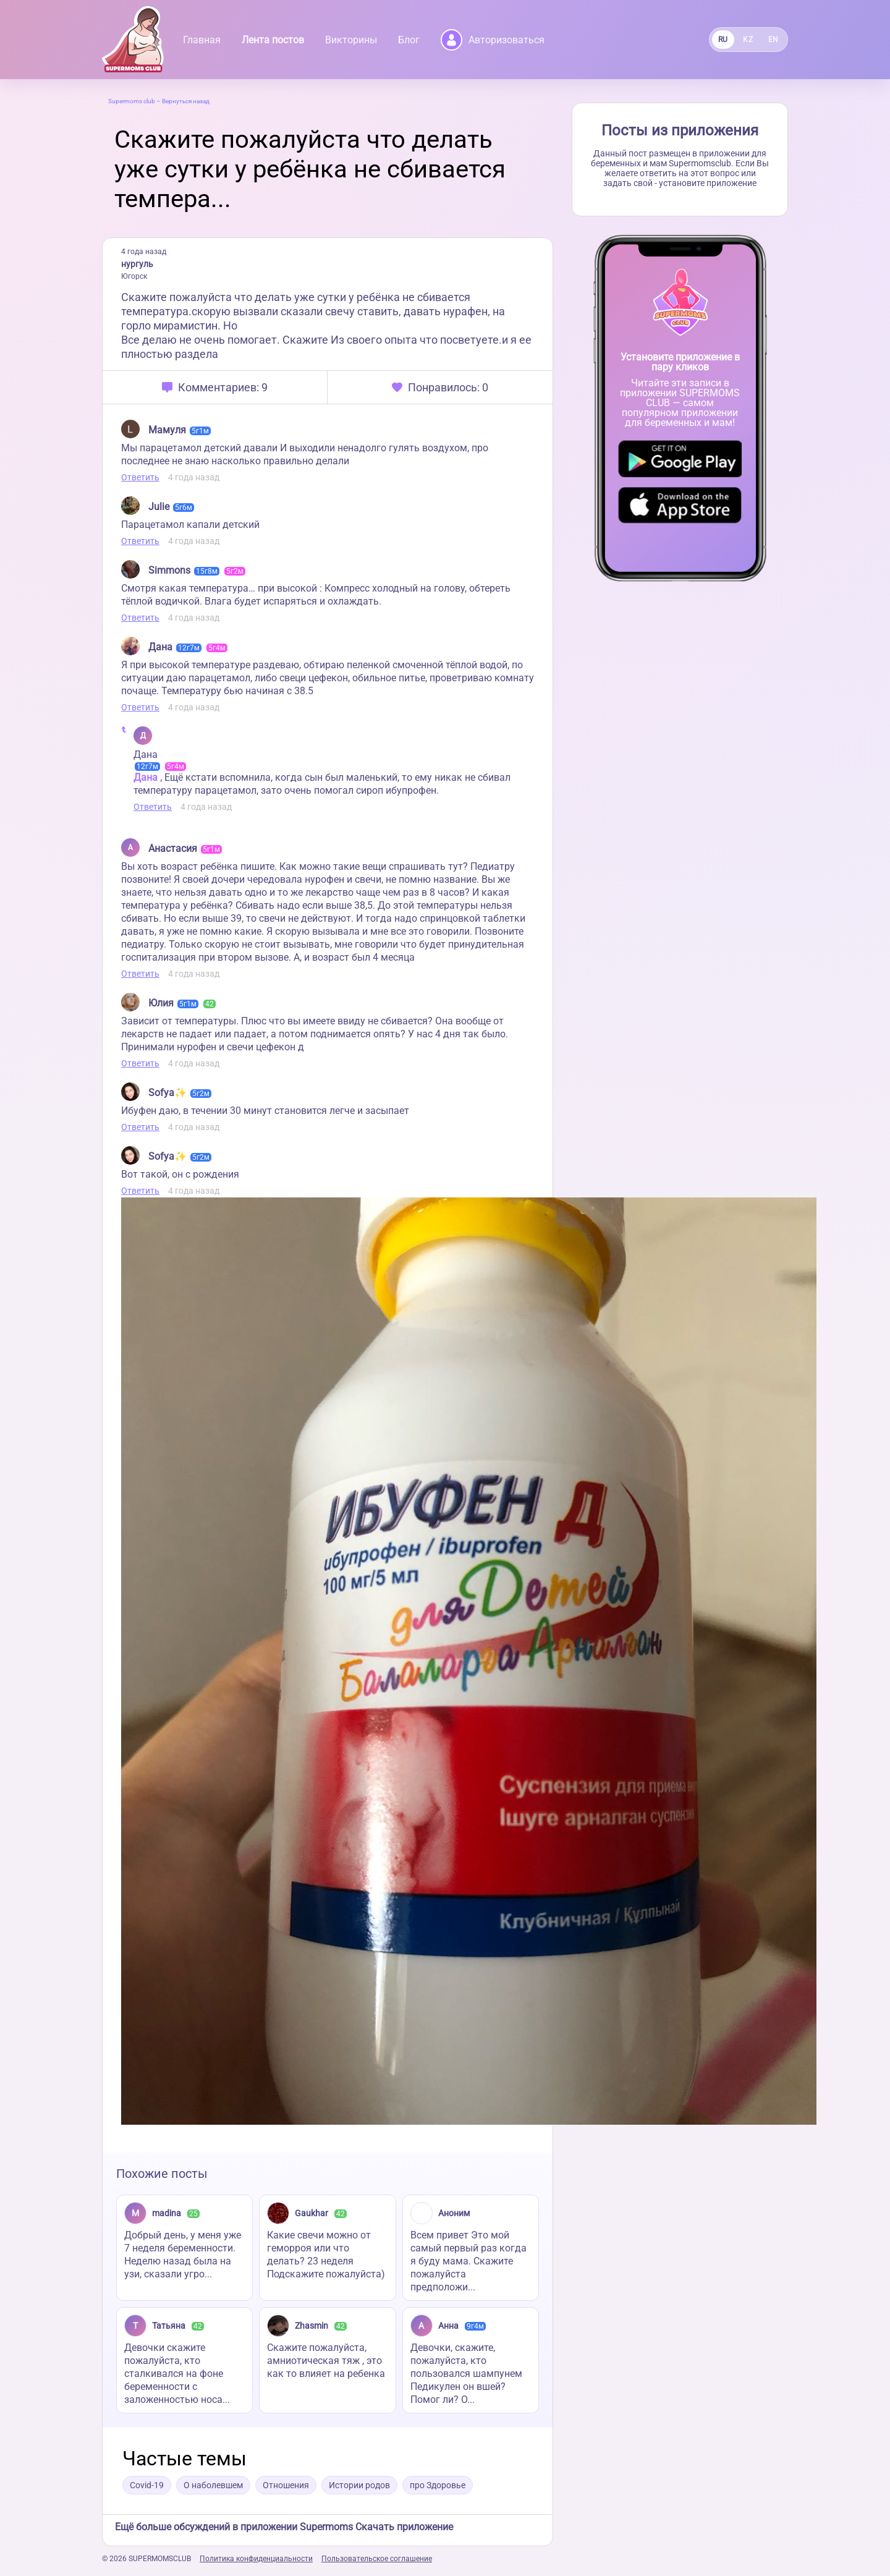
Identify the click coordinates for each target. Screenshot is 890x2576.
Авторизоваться (493, 40)
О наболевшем (213, 2485)
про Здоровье (437, 2485)
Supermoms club (131, 101)
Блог (409, 40)
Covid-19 (147, 2485)
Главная (202, 40)
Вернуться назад (186, 101)
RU (723, 39)
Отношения (286, 2485)
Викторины (351, 40)
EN (773, 39)
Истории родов (359, 2485)
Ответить (140, 477)
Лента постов (273, 40)
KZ (748, 39)
